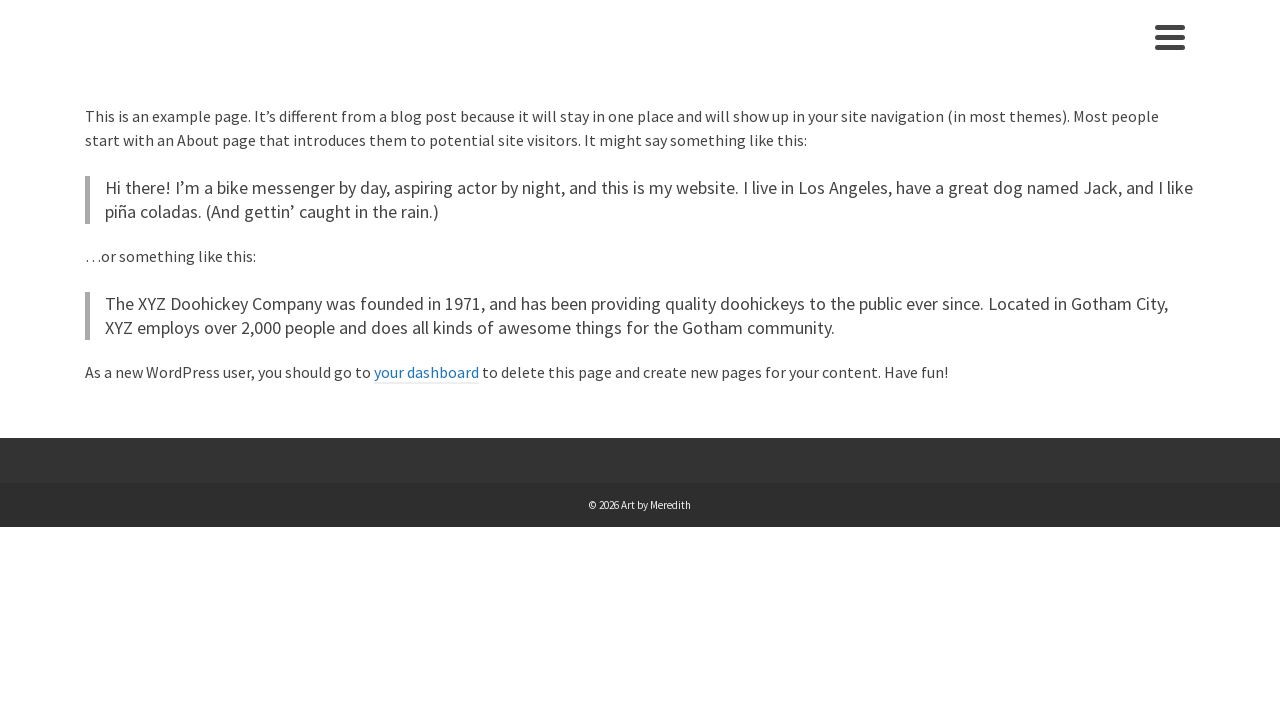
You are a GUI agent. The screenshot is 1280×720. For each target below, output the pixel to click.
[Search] (1174, 54)
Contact (1107, 54)
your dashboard (426, 406)
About (1027, 54)
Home (961, 54)
